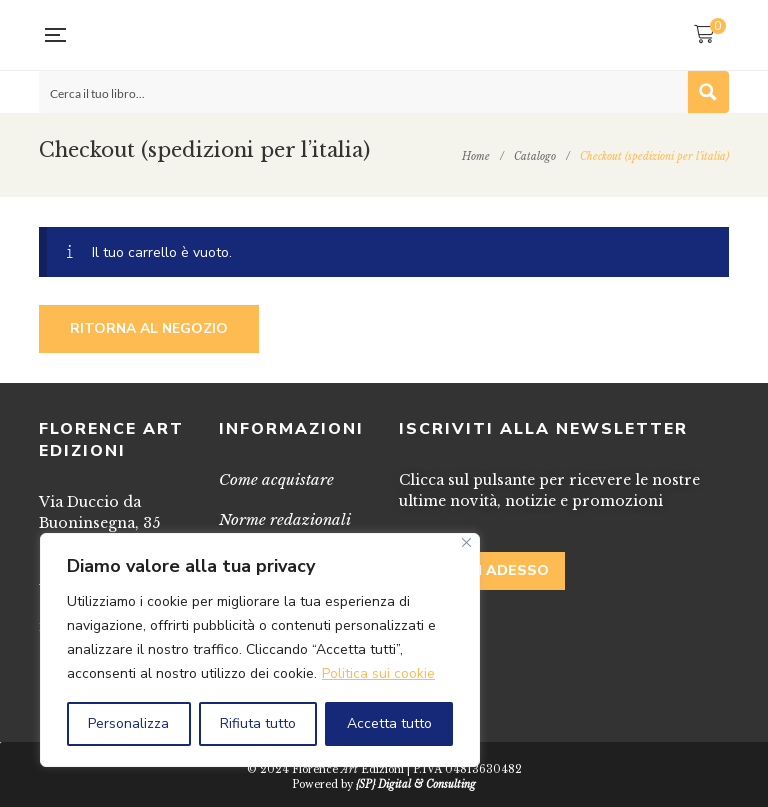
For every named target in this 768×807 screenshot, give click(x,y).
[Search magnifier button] (708, 92)
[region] (260, 650)
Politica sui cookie (378, 673)
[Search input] (364, 92)
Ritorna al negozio (149, 328)
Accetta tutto (389, 723)
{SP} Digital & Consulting (416, 784)
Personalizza (128, 723)
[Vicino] (466, 542)
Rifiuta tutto (258, 723)
